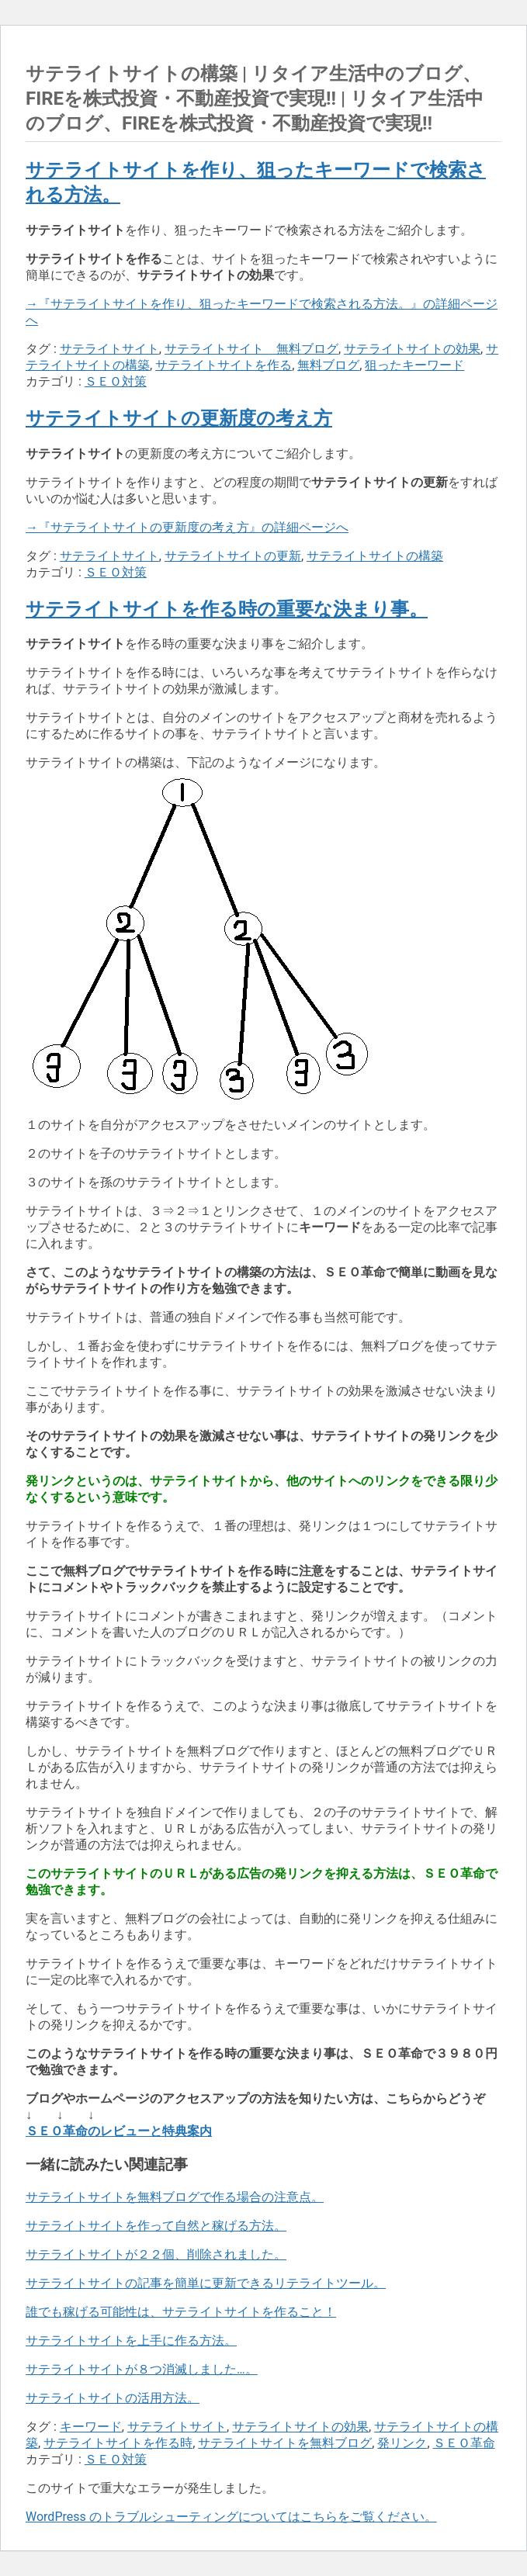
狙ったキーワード (414, 365)
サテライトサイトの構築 (375, 556)
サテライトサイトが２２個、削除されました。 (156, 2254)
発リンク (402, 2443)
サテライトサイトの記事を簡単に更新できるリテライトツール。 (206, 2283)
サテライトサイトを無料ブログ (285, 2443)
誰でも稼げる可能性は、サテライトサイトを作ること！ (181, 2311)
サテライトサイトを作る (223, 365)
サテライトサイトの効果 (412, 348)
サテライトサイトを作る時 (117, 2443)
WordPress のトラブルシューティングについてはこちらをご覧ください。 (231, 2516)
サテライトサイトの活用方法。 (112, 2398)
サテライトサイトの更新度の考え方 (179, 418)
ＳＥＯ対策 (116, 381)
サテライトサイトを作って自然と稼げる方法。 (156, 2225)
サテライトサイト (109, 348)
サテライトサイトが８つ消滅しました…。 (142, 2369)
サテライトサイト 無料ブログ (251, 348)
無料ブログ (328, 365)
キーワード (91, 2426)
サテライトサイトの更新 (233, 556)
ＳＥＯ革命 (464, 2443)
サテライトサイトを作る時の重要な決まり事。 (227, 609)
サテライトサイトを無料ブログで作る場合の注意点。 (175, 2197)
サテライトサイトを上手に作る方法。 (131, 2340)
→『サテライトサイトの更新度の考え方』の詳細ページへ (187, 527)
